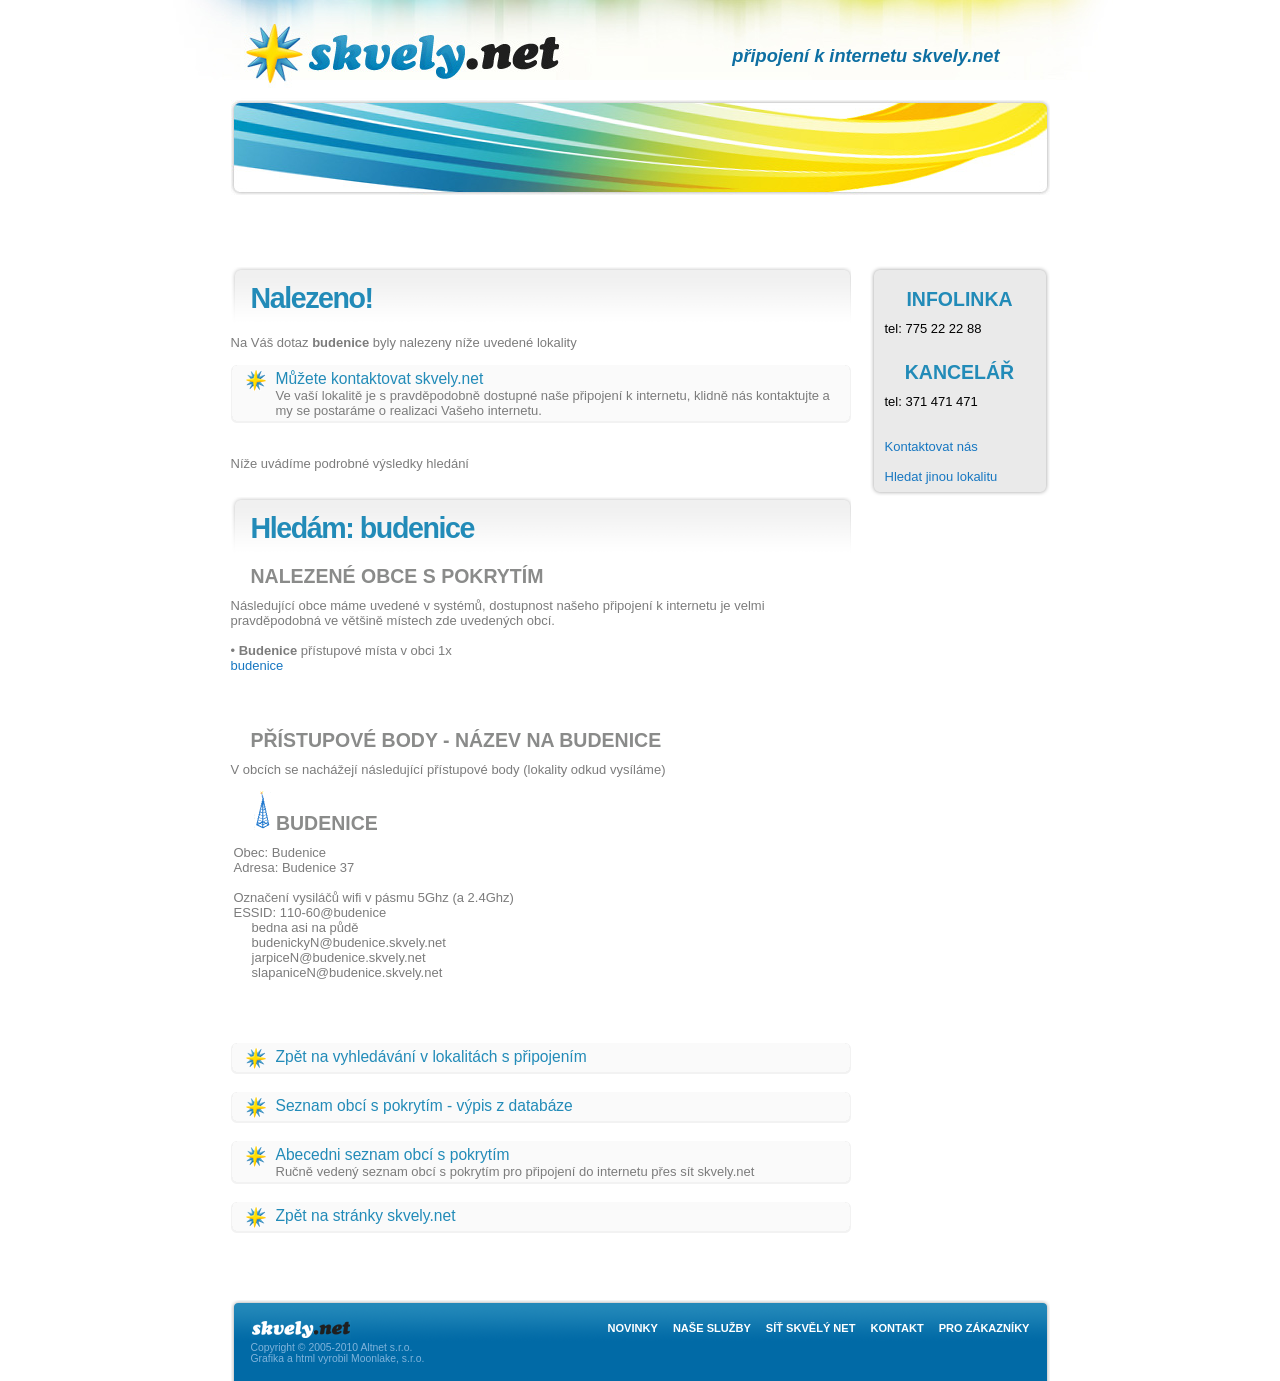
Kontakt (896, 1328)
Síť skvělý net (811, 1328)
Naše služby (712, 1328)
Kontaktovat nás (931, 446)
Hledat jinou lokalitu (941, 476)
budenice (257, 665)
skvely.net (425, 15)
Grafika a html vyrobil (301, 1358)
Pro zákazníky (984, 1328)
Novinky (633, 1328)
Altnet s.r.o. (386, 1347)
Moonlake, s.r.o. (387, 1358)
